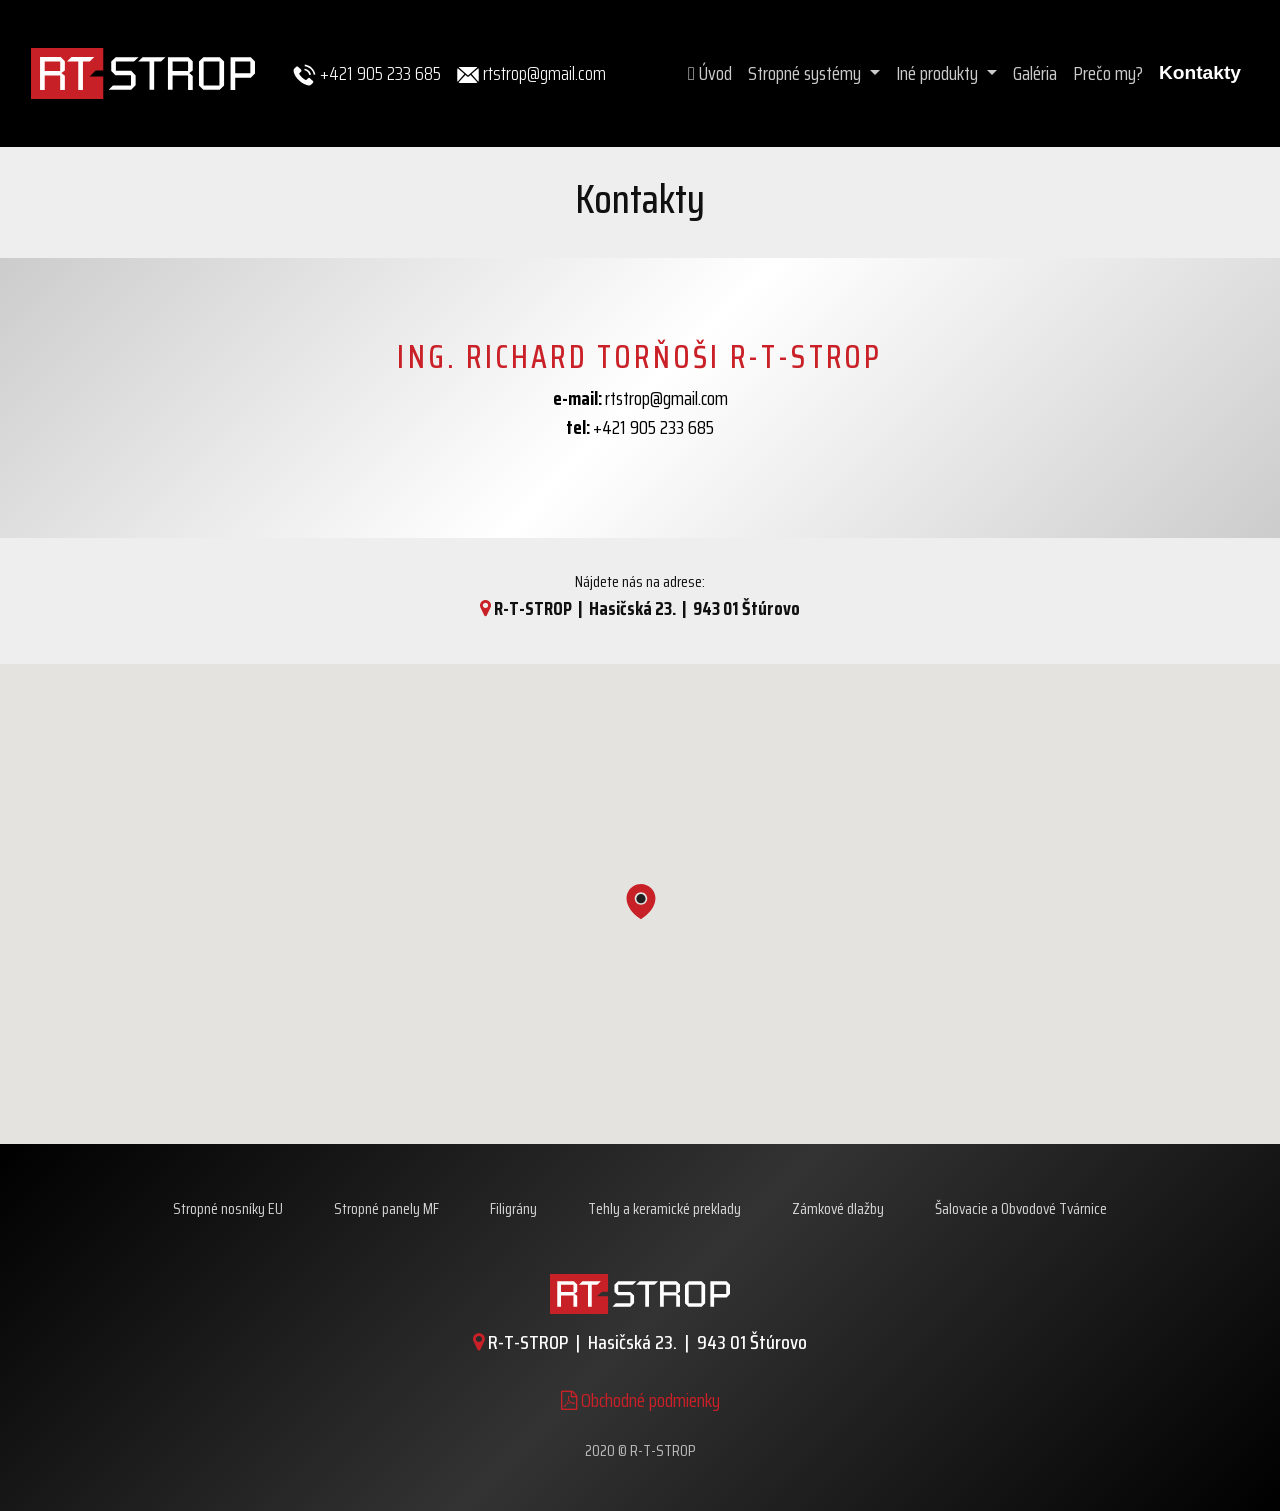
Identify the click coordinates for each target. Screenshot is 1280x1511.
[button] (641, 905)
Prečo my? (1108, 73)
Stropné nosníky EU (228, 1208)
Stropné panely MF (386, 1208)
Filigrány (513, 1208)
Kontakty (1200, 72)
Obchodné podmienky (640, 1400)
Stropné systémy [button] (806, 73)
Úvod (710, 73)
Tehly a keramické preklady (664, 1208)
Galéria (1035, 73)
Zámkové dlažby (838, 1208)
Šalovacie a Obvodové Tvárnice (1021, 1208)
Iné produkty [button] (939, 73)
